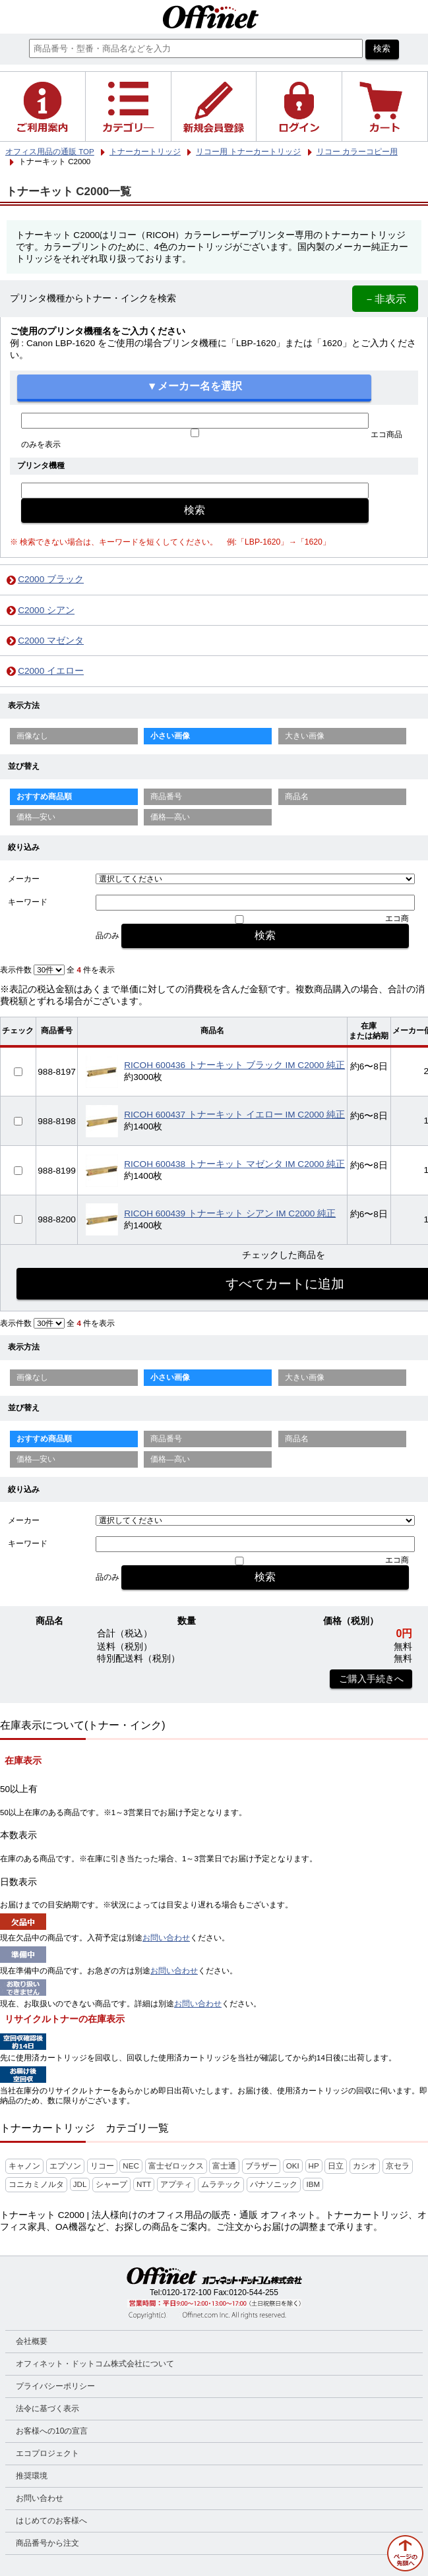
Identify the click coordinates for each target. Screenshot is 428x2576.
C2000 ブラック (51, 579)
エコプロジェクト (47, 2453)
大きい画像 (304, 736)
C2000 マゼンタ (51, 640)
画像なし (32, 736)
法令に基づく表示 (47, 2408)
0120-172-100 (187, 2292)
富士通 (224, 2166)
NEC (130, 2166)
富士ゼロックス (176, 2166)
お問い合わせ (166, 1938)
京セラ (398, 2166)
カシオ (365, 2166)
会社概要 (31, 2341)
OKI (292, 2166)
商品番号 (166, 796)
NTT (144, 2184)
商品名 (297, 796)
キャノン (24, 2166)
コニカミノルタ (36, 2184)
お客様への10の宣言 (52, 2431)
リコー (102, 2166)
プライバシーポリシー (55, 2386)
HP (314, 2166)
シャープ (111, 2184)
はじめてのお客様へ (51, 2520)
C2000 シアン (46, 610)
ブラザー (261, 2166)
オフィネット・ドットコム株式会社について (95, 2363)
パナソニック (273, 2184)
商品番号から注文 (47, 2543)
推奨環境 (31, 2475)
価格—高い (170, 817)
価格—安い (36, 817)
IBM (313, 2184)
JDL (80, 2184)
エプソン (65, 2166)
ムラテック (221, 2184)
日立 (336, 2166)
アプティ (176, 2184)
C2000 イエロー (51, 671)
